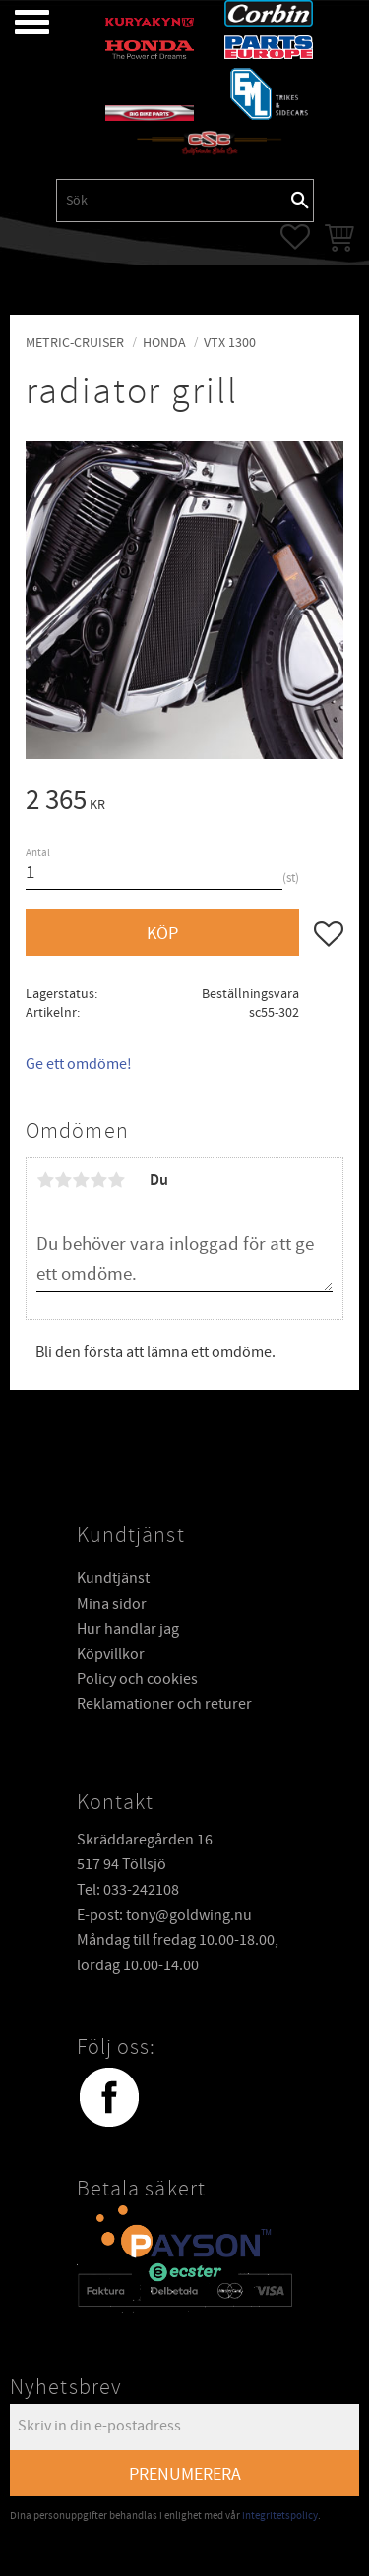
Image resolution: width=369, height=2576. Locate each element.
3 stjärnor (81, 1180)
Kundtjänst (113, 1577)
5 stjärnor (116, 1180)
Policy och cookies (137, 1678)
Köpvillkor (111, 1653)
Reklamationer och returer (164, 1703)
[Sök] (300, 200)
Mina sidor (112, 1602)
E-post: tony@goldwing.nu (164, 1914)
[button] (17, 22)
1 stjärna (45, 1180)
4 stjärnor (98, 1180)
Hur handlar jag (128, 1628)
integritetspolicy (280, 2514)
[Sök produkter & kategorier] (172, 200)
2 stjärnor (63, 1180)
